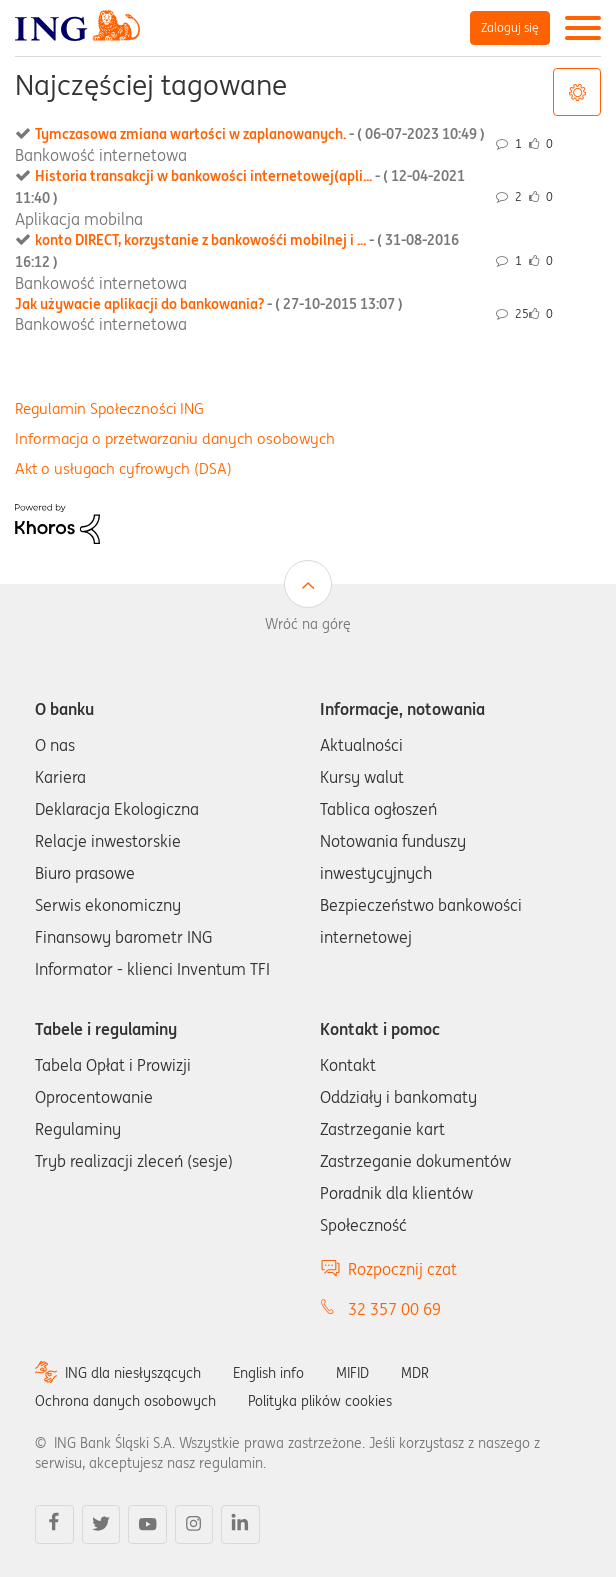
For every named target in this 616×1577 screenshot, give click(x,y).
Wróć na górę (308, 624)
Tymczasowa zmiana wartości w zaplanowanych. (260, 134)
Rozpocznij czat (402, 1269)
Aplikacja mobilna (79, 219)
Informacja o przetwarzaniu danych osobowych (175, 438)
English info (268, 1373)
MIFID (352, 1373)
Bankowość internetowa (101, 155)
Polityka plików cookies (320, 1401)
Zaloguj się (510, 27)
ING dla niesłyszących (133, 1373)
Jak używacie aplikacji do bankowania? (209, 304)
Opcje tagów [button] (577, 92)
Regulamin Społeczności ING (109, 408)
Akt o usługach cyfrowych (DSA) (123, 468)
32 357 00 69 (394, 1309)
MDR (415, 1373)
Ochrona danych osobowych (125, 1401)
